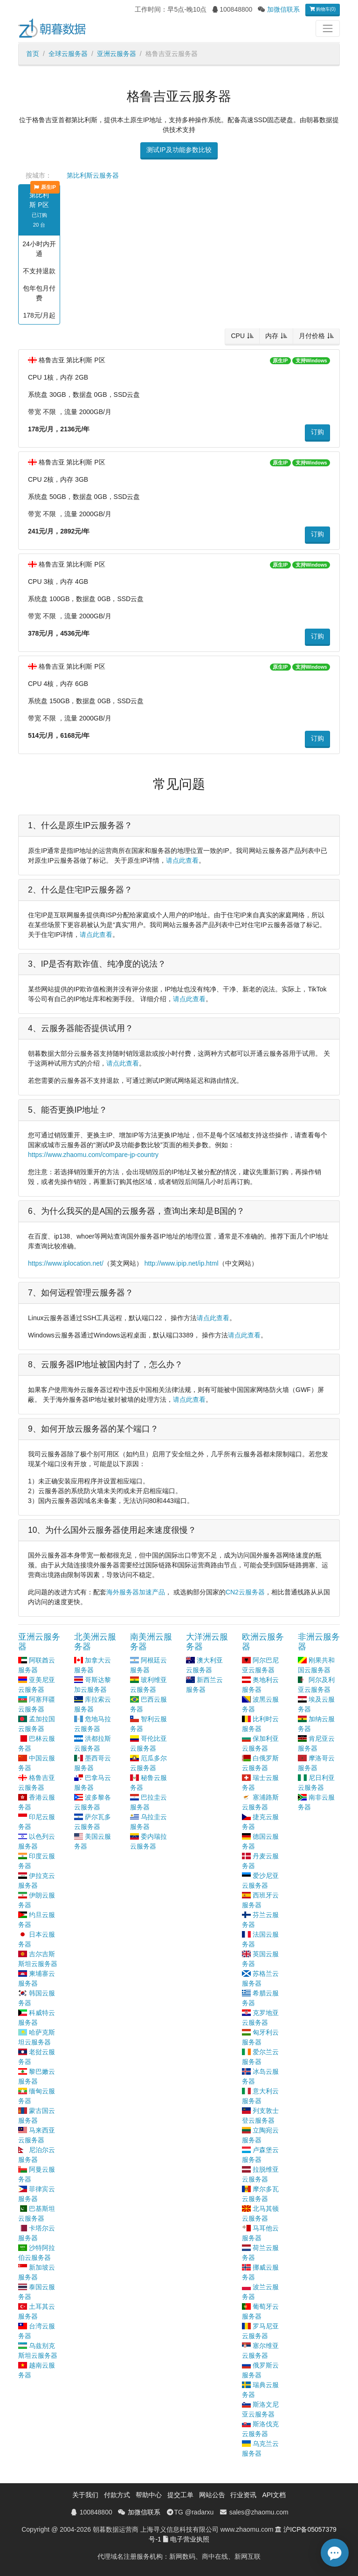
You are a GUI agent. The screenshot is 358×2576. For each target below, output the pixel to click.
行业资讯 (243, 2495)
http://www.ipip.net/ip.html (182, 1263)
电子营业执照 (189, 2539)
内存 (271, 335)
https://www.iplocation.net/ (65, 1263)
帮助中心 (149, 2495)
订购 (317, 432)
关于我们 (85, 2495)
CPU (238, 335)
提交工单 (180, 2495)
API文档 (274, 2495)
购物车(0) (323, 9)
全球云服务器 (68, 53)
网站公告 (212, 2495)
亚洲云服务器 (116, 53)
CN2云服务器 (245, 1592)
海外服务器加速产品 (135, 1592)
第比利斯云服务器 (93, 175)
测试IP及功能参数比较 (178, 149)
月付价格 (312, 335)
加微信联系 (283, 9)
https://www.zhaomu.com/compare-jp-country (93, 1154)
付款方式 (117, 2495)
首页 (32, 53)
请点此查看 (182, 860)
